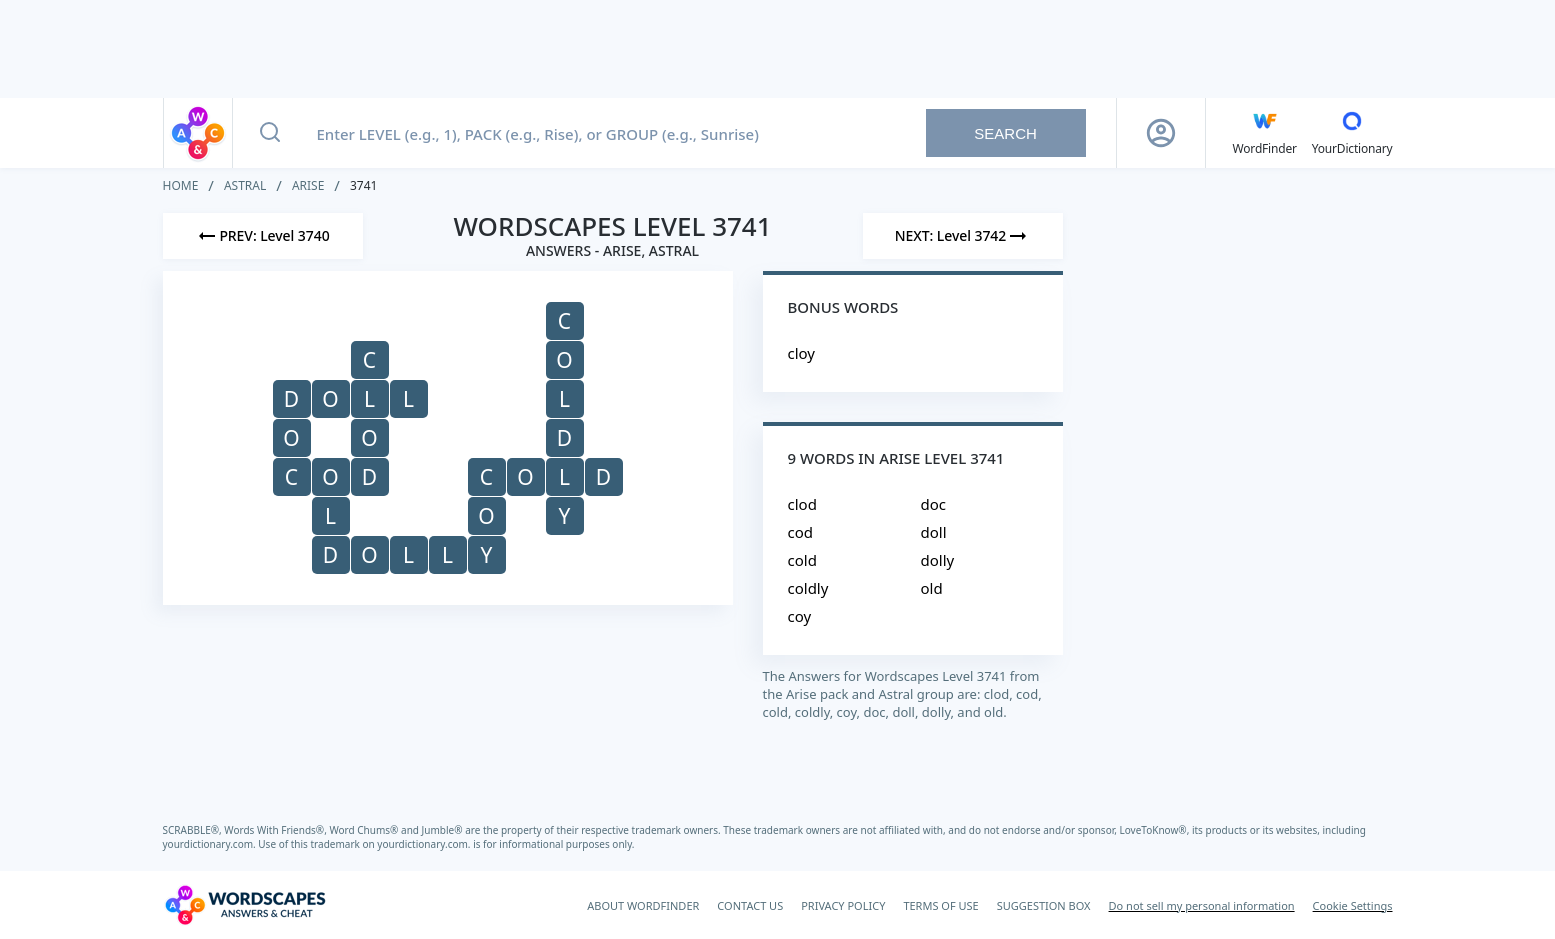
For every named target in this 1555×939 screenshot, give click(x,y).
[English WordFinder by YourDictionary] (1265, 133)
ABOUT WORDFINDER (643, 905)
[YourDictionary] (1352, 133)
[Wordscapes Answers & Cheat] (245, 905)
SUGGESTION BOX (1044, 905)
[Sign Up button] (1161, 133)
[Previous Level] (263, 236)
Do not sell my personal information (1202, 905)
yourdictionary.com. (211, 844)
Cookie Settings (1353, 905)
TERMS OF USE (940, 905)
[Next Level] (963, 236)
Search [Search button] (1005, 133)
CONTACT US (750, 905)
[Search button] (270, 133)
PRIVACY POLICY (843, 905)
